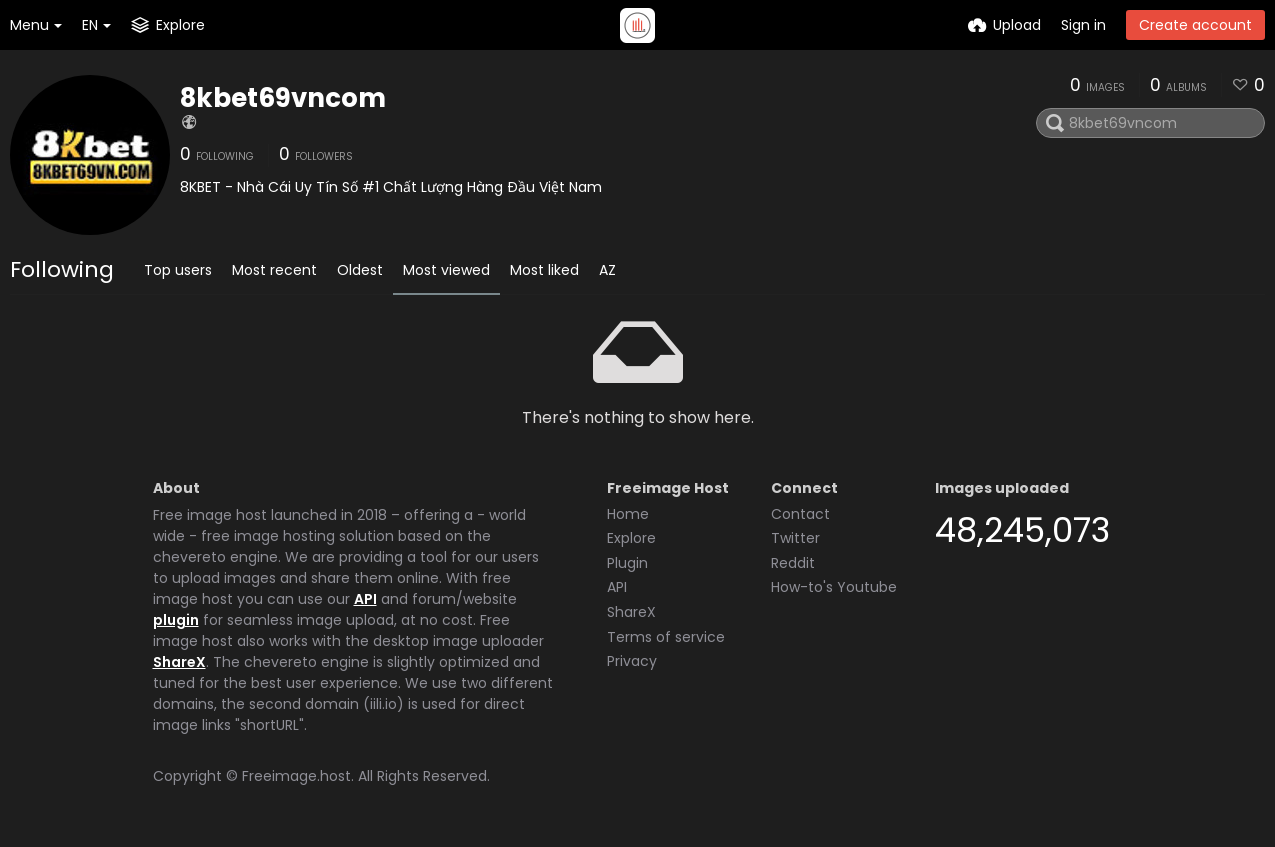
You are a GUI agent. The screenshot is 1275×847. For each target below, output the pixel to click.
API (365, 599)
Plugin (627, 563)
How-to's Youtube (834, 587)
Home (628, 514)
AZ (607, 270)
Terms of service (666, 637)
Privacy (632, 661)
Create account (1195, 25)
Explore (631, 538)
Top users (178, 270)
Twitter (795, 538)
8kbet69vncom (283, 98)
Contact (800, 514)
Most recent (274, 270)
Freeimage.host (296, 776)
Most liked (544, 270)
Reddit (793, 563)
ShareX (179, 662)
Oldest (360, 270)
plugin (176, 620)
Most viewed (446, 270)
